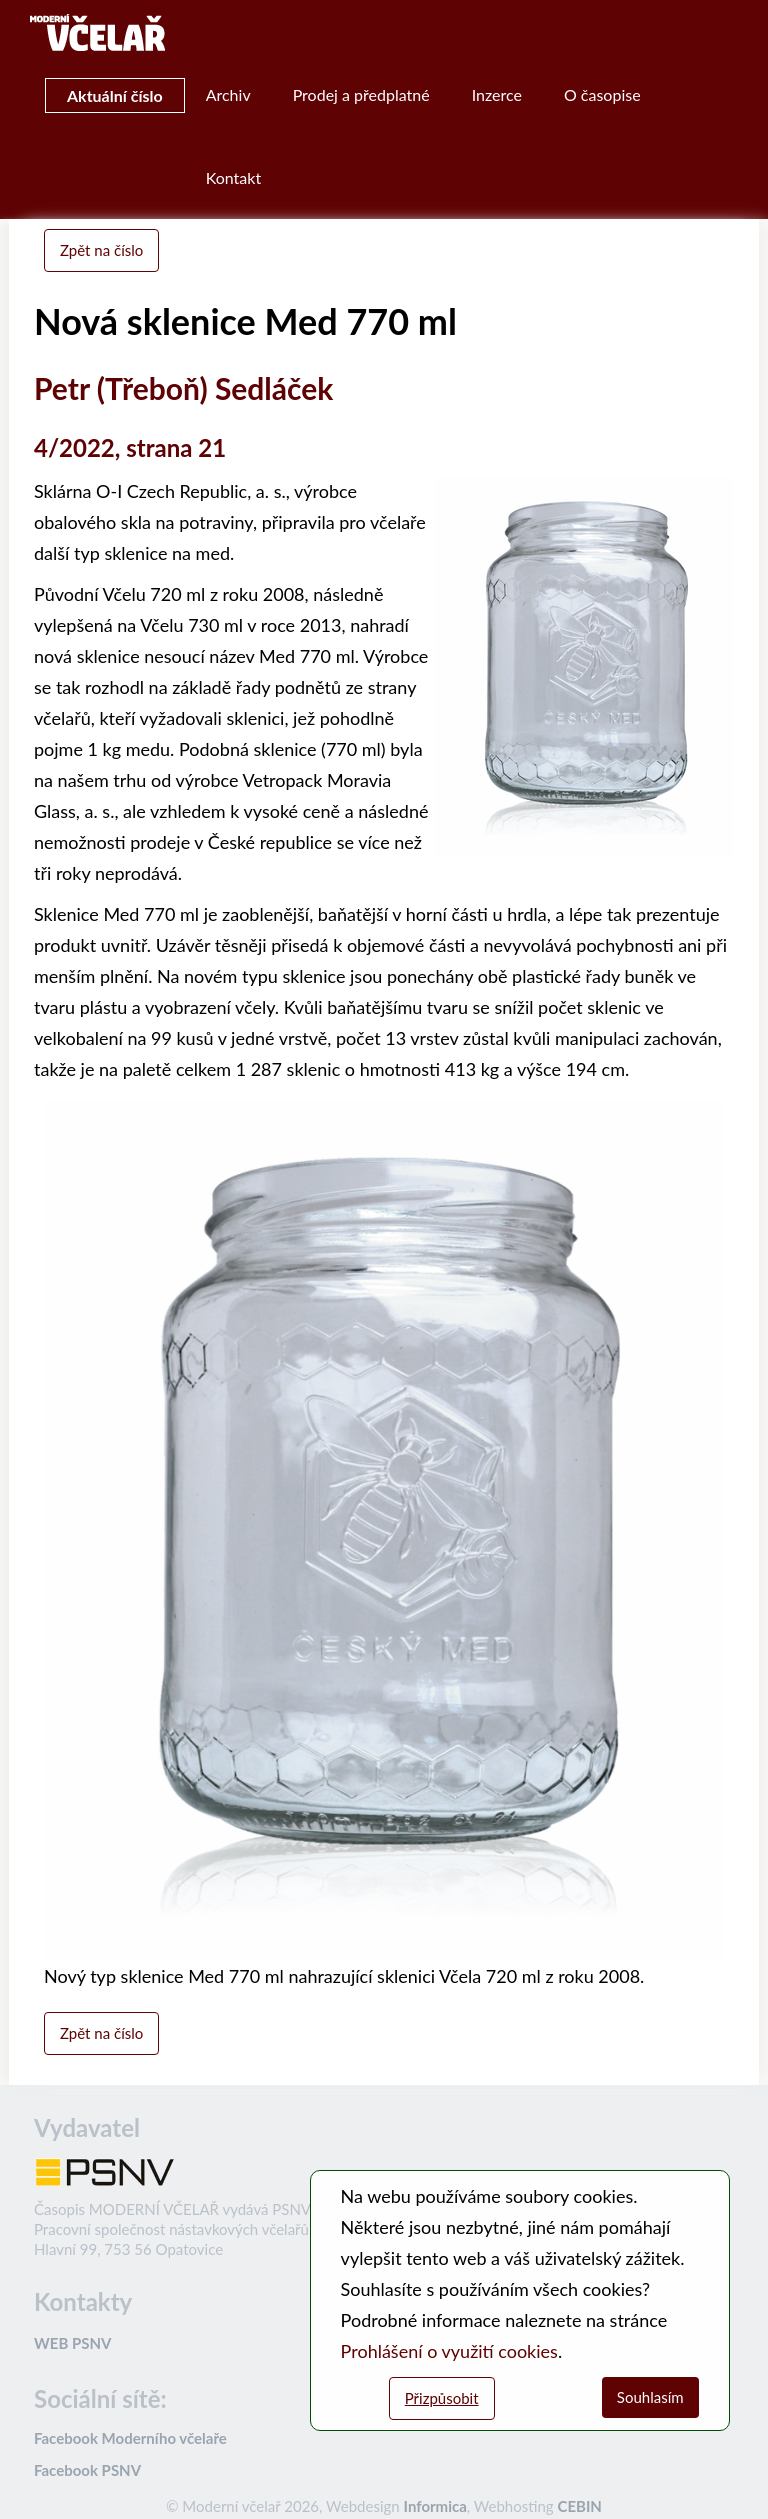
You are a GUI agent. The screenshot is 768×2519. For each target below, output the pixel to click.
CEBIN (579, 2506)
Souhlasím (650, 2397)
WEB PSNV (72, 2343)
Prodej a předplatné (361, 94)
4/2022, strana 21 (130, 447)
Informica (435, 2506)
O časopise (602, 94)
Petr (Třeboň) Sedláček (183, 388)
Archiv (228, 94)
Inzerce (497, 94)
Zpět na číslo (101, 250)
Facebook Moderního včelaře (130, 2438)
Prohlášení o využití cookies (449, 2351)
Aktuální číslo (115, 95)
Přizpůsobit (442, 2398)
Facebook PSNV (87, 2470)
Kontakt (233, 177)
